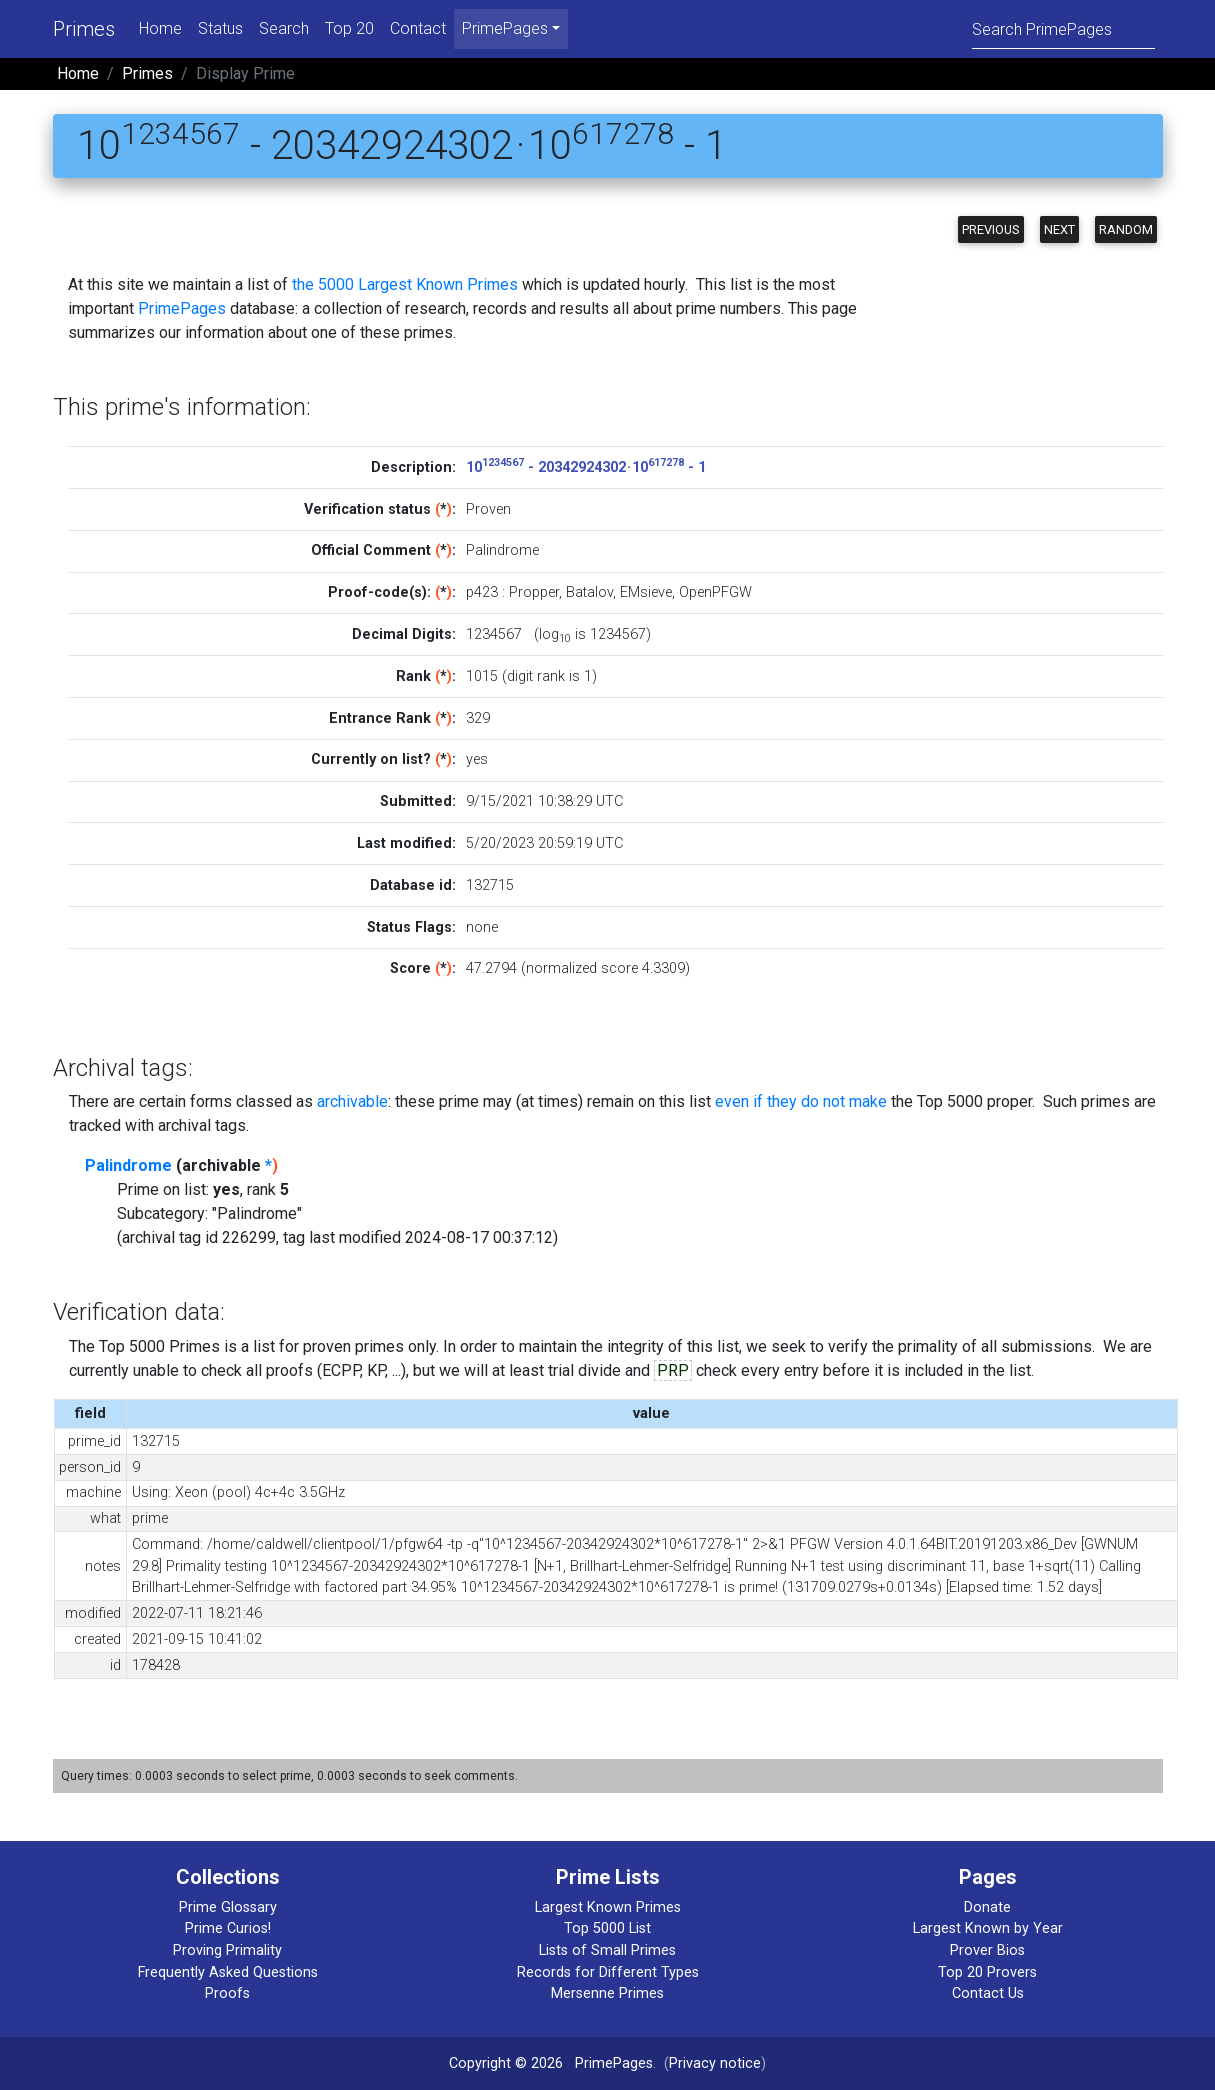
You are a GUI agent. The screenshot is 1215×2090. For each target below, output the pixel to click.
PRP (673, 1370)
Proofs (227, 1993)
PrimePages (182, 308)
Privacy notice (715, 2063)
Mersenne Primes (607, 1993)
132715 (490, 885)
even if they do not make (801, 1101)
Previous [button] (991, 229)
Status (220, 28)
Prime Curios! (228, 1928)
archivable (352, 1101)
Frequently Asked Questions (228, 1972)
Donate (987, 1907)
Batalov (589, 592)
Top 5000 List (607, 1928)
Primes (84, 29)
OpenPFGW (715, 592)
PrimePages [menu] (505, 28)
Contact (418, 28)
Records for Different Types (608, 1972)
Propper (534, 592)
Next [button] (1059, 229)
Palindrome (128, 1165)
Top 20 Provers (987, 1972)
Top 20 (349, 28)
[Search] (1063, 28)
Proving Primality (227, 1950)
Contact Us (988, 1993)
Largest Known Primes (608, 1907)
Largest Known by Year (988, 1928)
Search (284, 28)
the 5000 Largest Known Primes (405, 284)
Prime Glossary (228, 1907)
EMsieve (646, 592)
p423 (482, 592)
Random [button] (1126, 229)
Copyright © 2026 (506, 2063)
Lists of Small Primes (607, 1950)
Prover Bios (987, 1950)
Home (160, 28)
